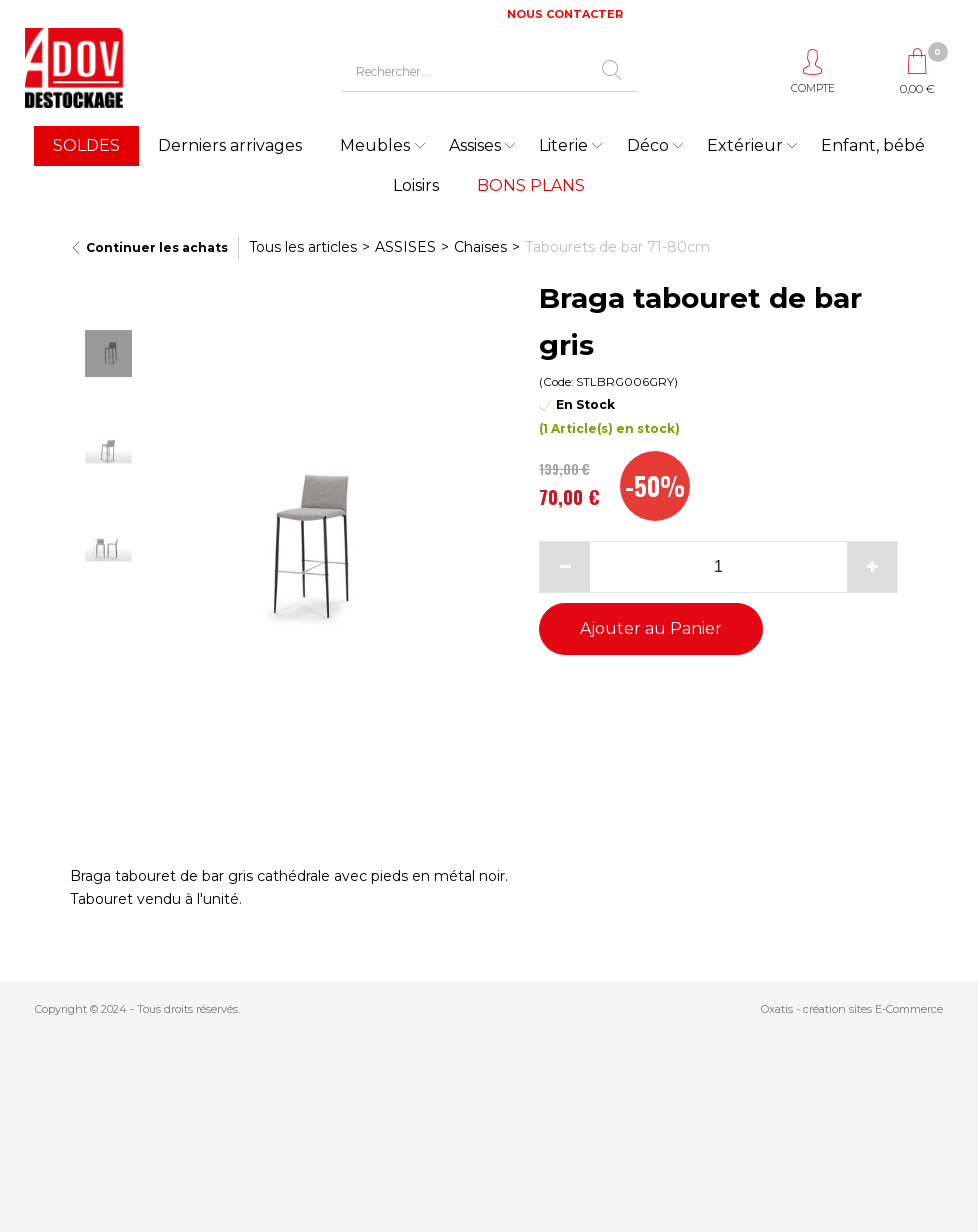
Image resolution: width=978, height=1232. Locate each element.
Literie (563, 145)
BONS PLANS (531, 185)
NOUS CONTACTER (565, 14)
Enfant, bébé (873, 145)
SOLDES (86, 145)
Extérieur (745, 145)
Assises (475, 145)
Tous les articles (303, 247)
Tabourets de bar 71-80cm (617, 247)
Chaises (480, 247)
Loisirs (416, 185)
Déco (648, 145)
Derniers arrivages (230, 145)
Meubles (375, 145)
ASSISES (405, 247)
